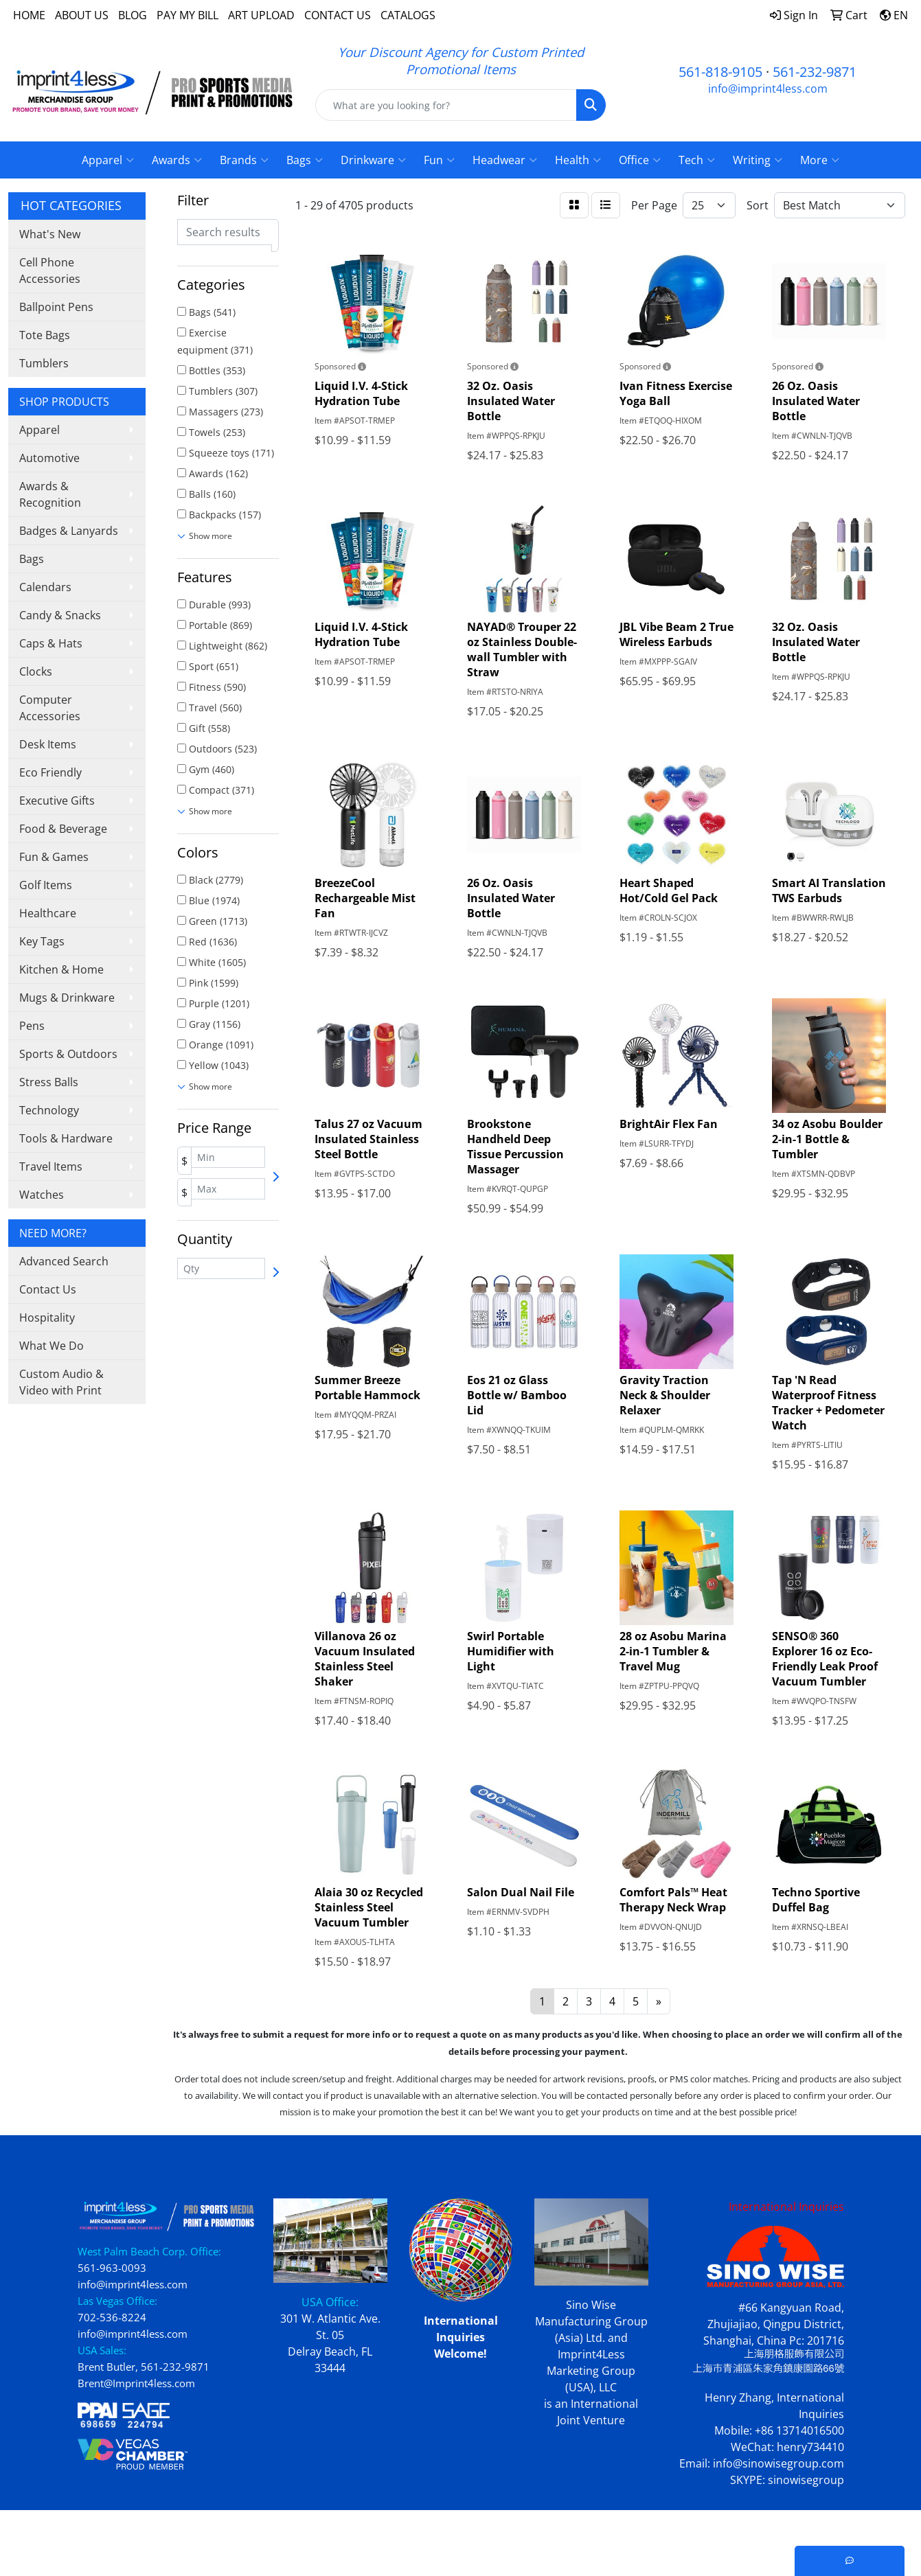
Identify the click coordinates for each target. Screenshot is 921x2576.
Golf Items (45, 885)
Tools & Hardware (66, 1138)
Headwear (505, 160)
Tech (697, 160)
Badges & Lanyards (68, 530)
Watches (41, 1194)
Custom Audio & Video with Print (61, 1382)
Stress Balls (48, 1082)
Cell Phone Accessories (49, 270)
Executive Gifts (57, 800)
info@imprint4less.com (768, 88)
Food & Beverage (63, 828)
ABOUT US (82, 15)
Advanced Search (64, 1261)
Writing (757, 160)
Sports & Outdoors (68, 1053)
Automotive (49, 457)
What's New (49, 234)
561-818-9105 (720, 71)
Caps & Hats (50, 643)
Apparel (108, 160)
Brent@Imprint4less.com (136, 2383)
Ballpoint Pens (56, 306)
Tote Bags (44, 335)
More (819, 160)
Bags (304, 160)
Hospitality (47, 1317)
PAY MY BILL (187, 15)
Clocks (35, 671)
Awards (177, 160)
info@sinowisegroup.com (778, 2463)
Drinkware (373, 160)
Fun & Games (54, 856)
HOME (29, 15)
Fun (439, 160)
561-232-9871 (814, 71)
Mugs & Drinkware (67, 997)
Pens (32, 1025)
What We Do (51, 1345)
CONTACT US (337, 15)
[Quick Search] (446, 105)
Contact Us (47, 1289)
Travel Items (50, 1166)
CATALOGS (407, 15)
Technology (49, 1110)
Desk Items (47, 744)
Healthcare (47, 913)
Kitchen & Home (61, 969)
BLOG (132, 15)
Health (578, 160)
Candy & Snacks (60, 615)
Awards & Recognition (50, 494)
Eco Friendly (50, 772)
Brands (244, 160)
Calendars (45, 587)
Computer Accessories (49, 708)
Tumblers (44, 363)
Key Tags (42, 941)
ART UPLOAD (261, 15)
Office (640, 160)
